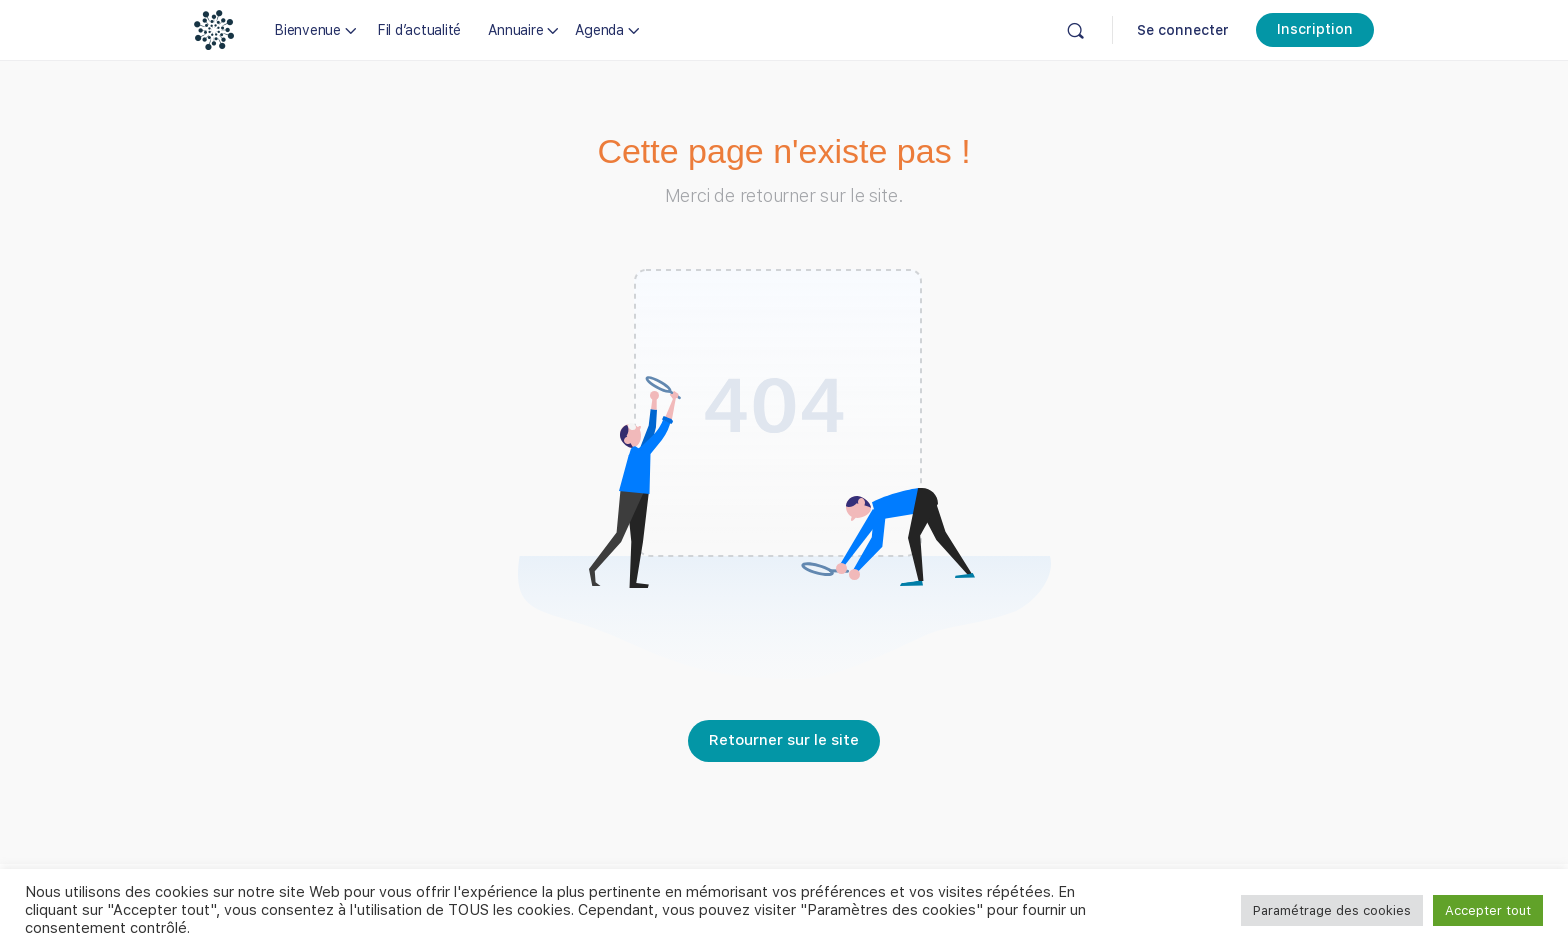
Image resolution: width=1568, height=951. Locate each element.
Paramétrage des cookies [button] (1332, 910)
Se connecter (1183, 30)
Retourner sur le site (784, 740)
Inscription (1315, 29)
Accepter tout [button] (1488, 910)
